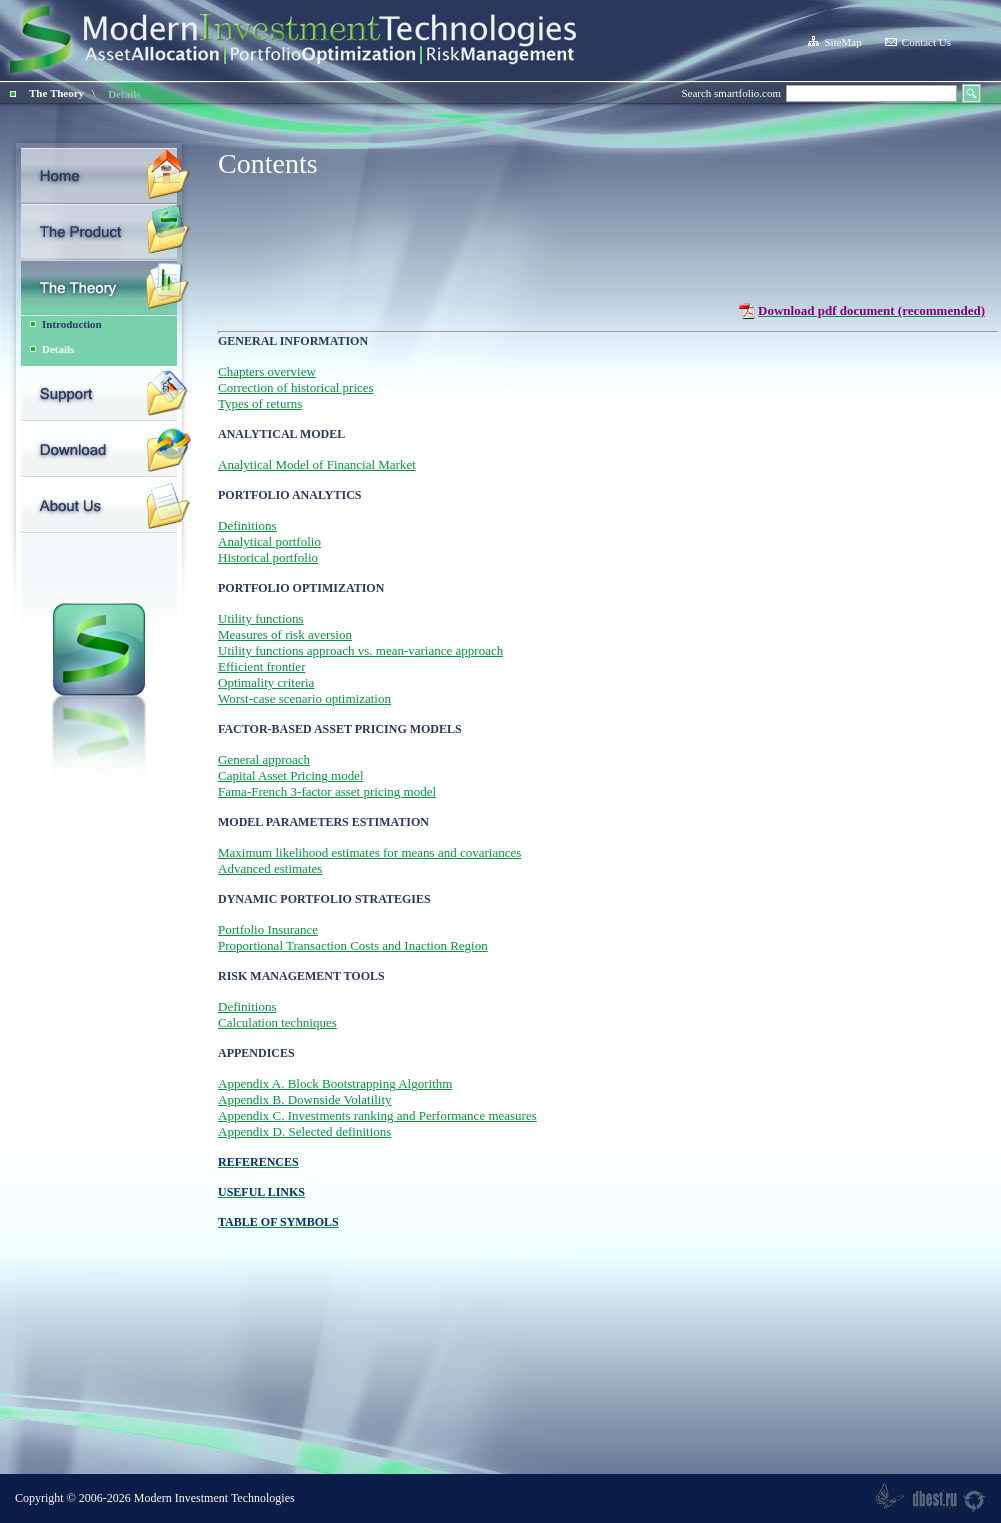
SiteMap (834, 42)
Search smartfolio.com (731, 93)
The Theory (56, 93)
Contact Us (918, 42)
